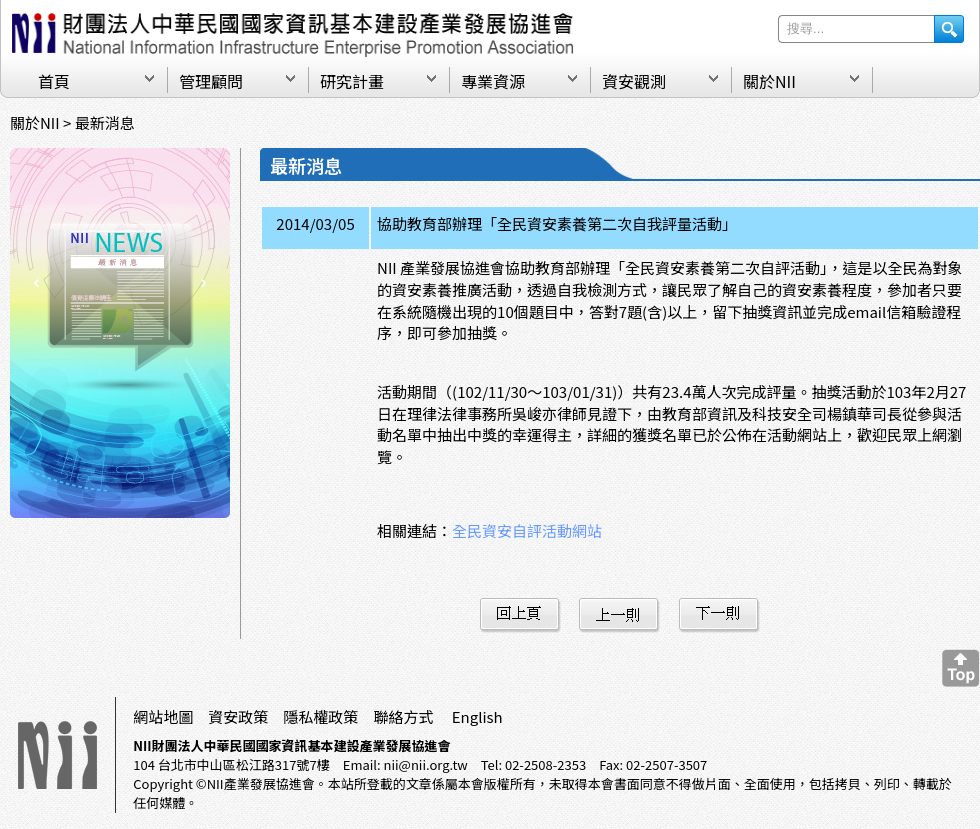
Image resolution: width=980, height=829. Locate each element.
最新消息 (105, 122)
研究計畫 (352, 81)
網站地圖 (163, 716)
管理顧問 (211, 81)
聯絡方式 (403, 716)
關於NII (769, 81)
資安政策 (238, 716)
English (477, 716)
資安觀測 (634, 81)
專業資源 (493, 81)
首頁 (54, 81)
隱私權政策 (320, 716)
